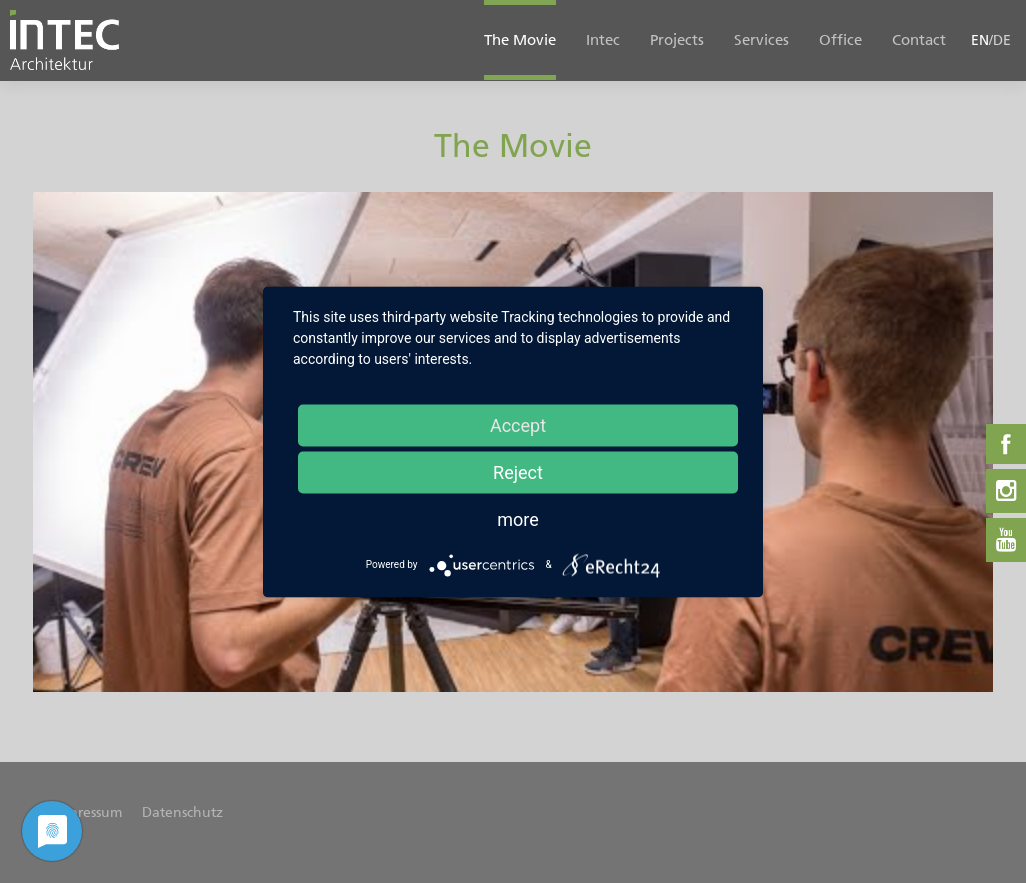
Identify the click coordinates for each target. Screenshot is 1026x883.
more (518, 518)
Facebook (1006, 444)
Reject (518, 471)
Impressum (87, 812)
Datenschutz (182, 812)
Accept (518, 424)
